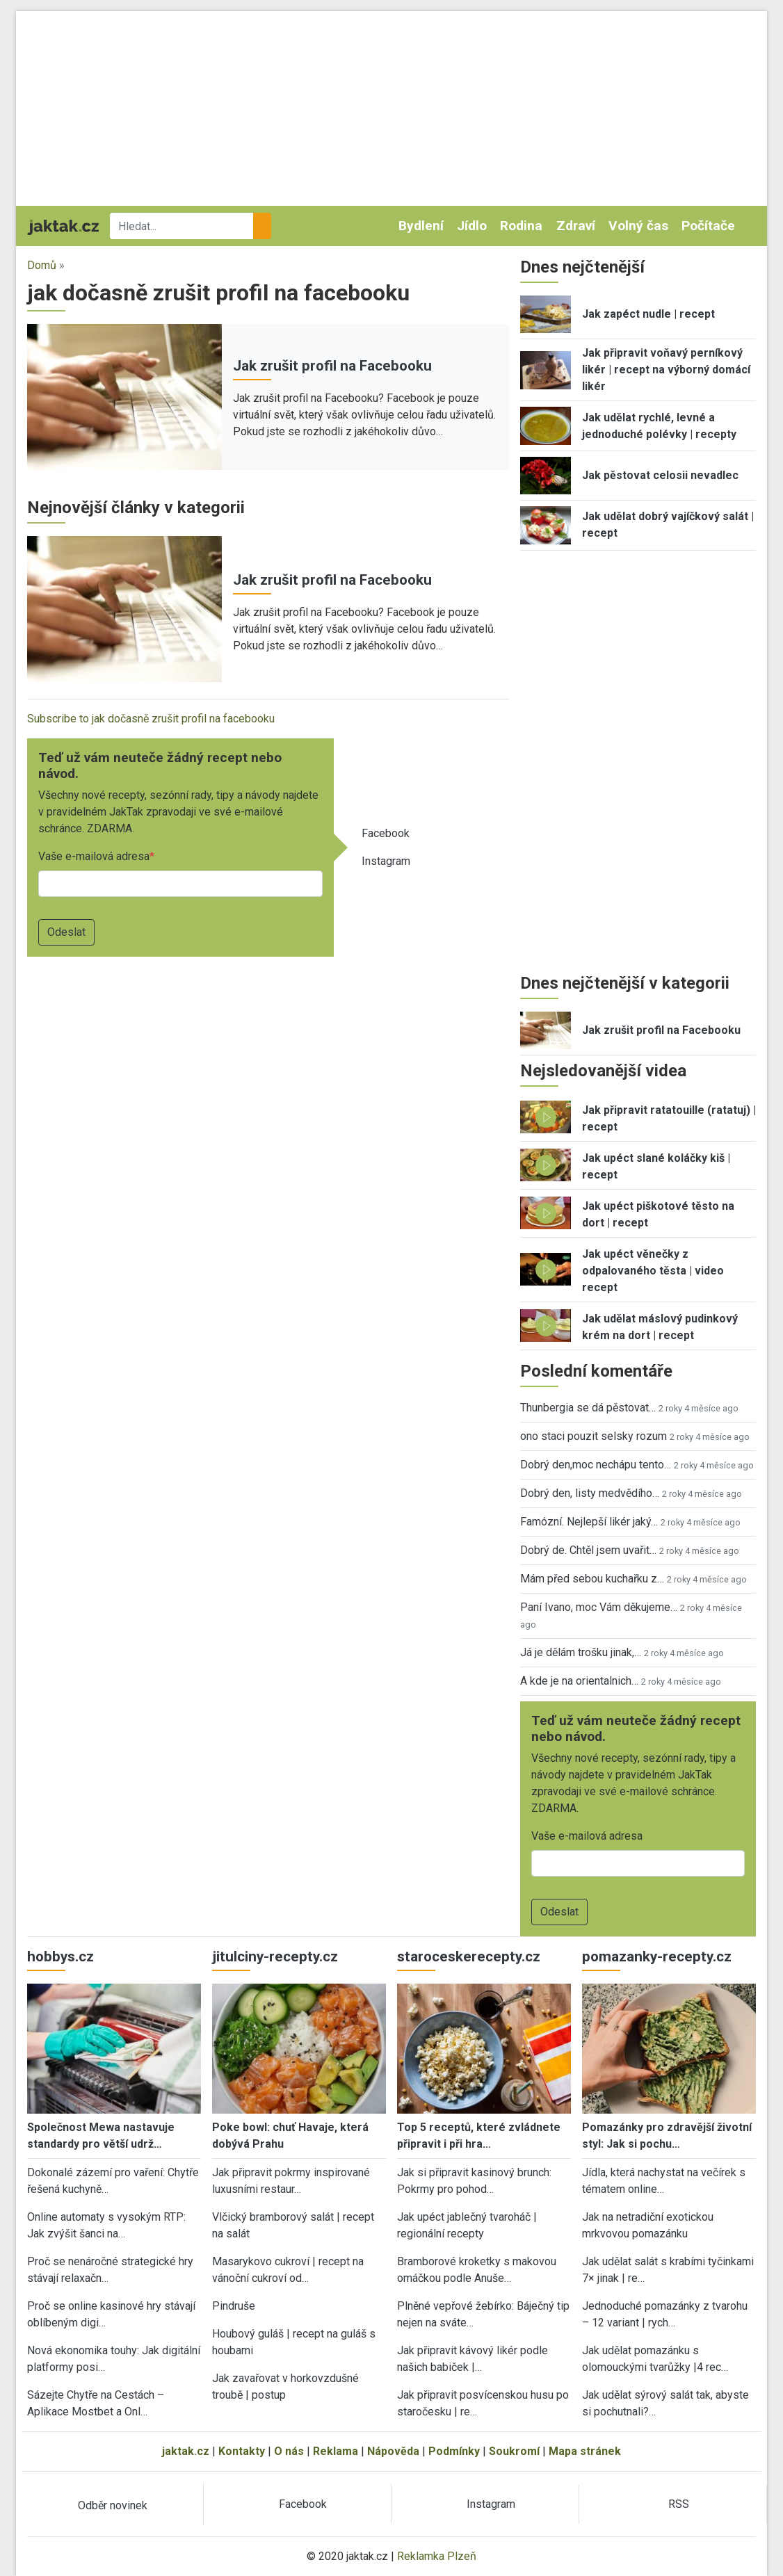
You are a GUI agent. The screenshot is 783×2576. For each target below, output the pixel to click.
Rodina (521, 226)
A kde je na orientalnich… (579, 1680)
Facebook (386, 833)
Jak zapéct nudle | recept (648, 314)
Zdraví (575, 226)
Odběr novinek (112, 2505)
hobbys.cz (60, 1956)
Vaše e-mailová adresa (94, 856)
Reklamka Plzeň (436, 2556)
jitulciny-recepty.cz (275, 1956)
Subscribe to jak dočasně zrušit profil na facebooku (151, 718)
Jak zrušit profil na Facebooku (332, 365)
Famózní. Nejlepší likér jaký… (589, 1521)
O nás (289, 2451)
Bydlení (421, 226)
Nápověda (393, 2451)
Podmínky (454, 2451)
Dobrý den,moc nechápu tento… (595, 1464)
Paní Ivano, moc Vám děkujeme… (598, 1607)
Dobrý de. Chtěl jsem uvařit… (588, 1550)
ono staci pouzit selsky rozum (593, 1436)
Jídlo (472, 226)
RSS (678, 2504)
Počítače (708, 226)
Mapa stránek (585, 2451)
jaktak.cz (185, 2451)
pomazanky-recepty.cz (657, 1956)
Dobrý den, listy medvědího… (589, 1493)
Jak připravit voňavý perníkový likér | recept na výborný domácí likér (666, 369)
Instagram (386, 861)
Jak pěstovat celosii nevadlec (660, 475)
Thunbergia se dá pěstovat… (588, 1407)
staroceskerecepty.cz (468, 1956)
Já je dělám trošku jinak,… (580, 1652)
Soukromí (514, 2451)
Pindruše (233, 2305)
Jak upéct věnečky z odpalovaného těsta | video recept (653, 1270)
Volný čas (638, 226)
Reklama (335, 2451)
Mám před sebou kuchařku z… (592, 1578)
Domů (41, 265)
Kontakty (241, 2451)
